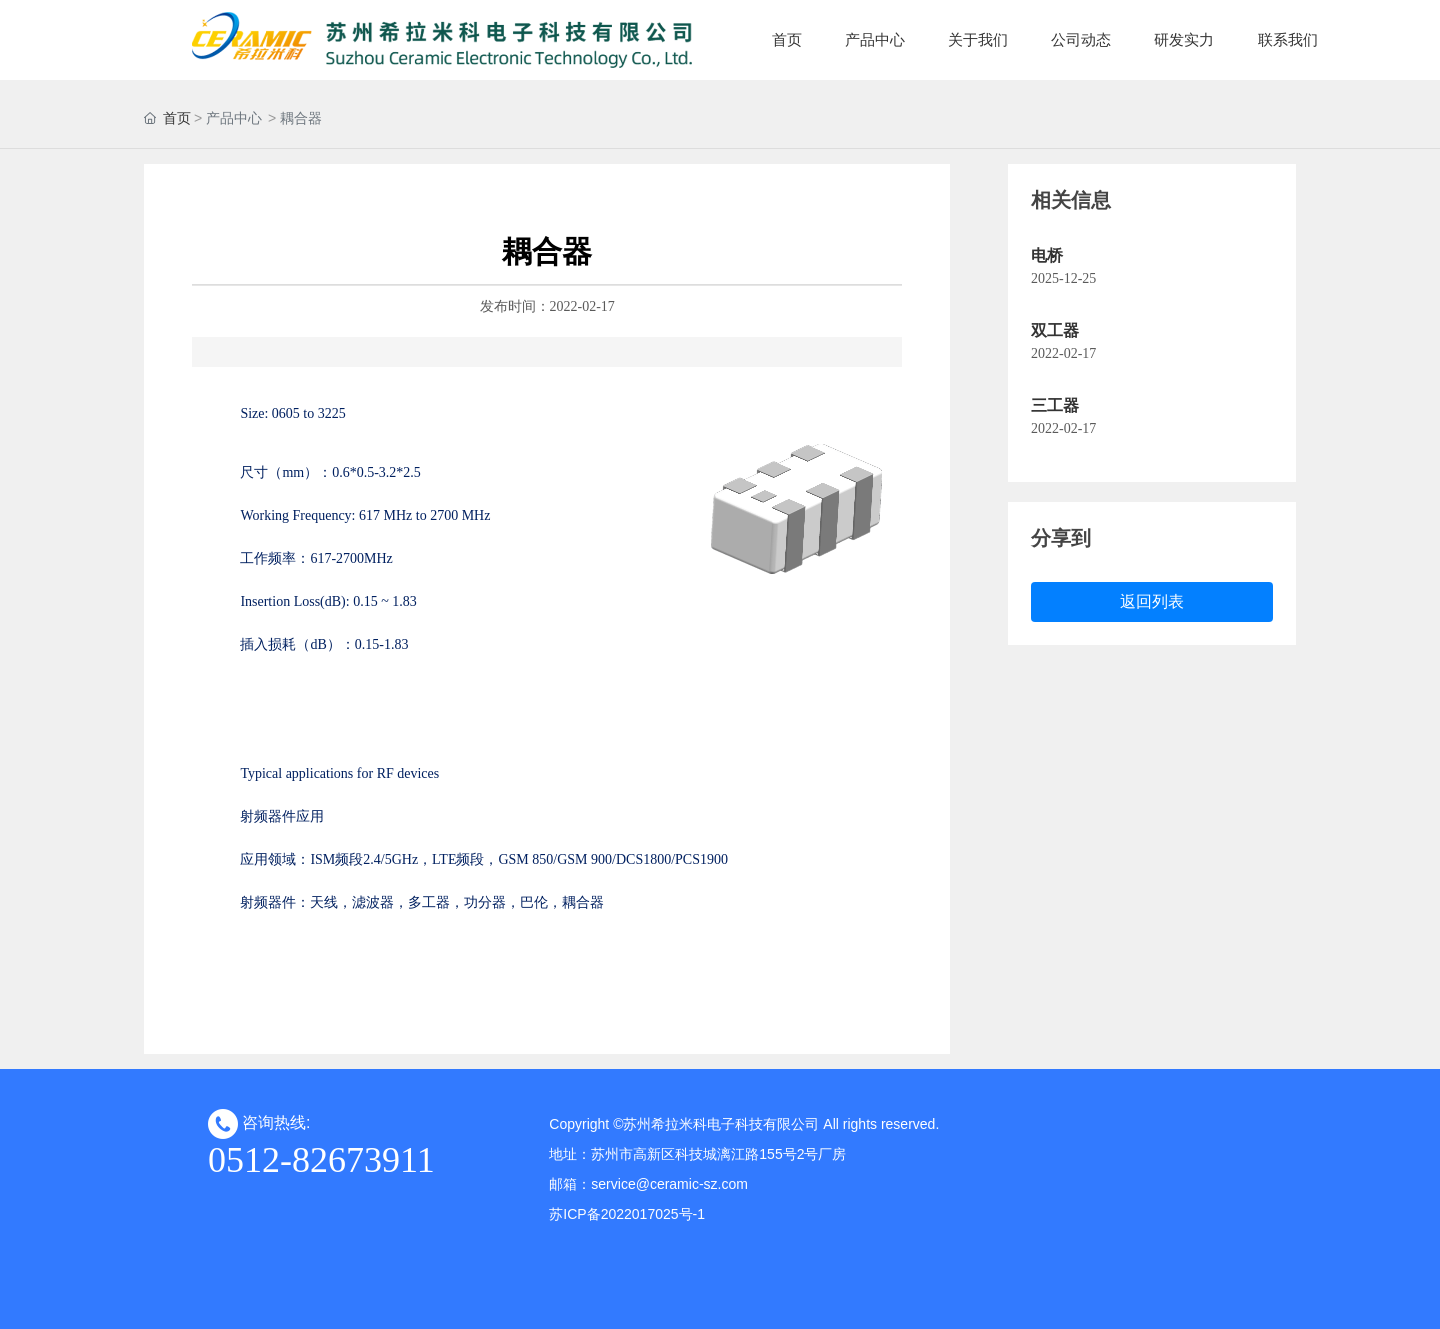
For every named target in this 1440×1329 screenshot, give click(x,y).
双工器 (1055, 330)
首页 (177, 118)
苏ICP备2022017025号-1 (627, 1214)
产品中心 (234, 118)
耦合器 (301, 118)
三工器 (1055, 405)
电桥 (1047, 255)
